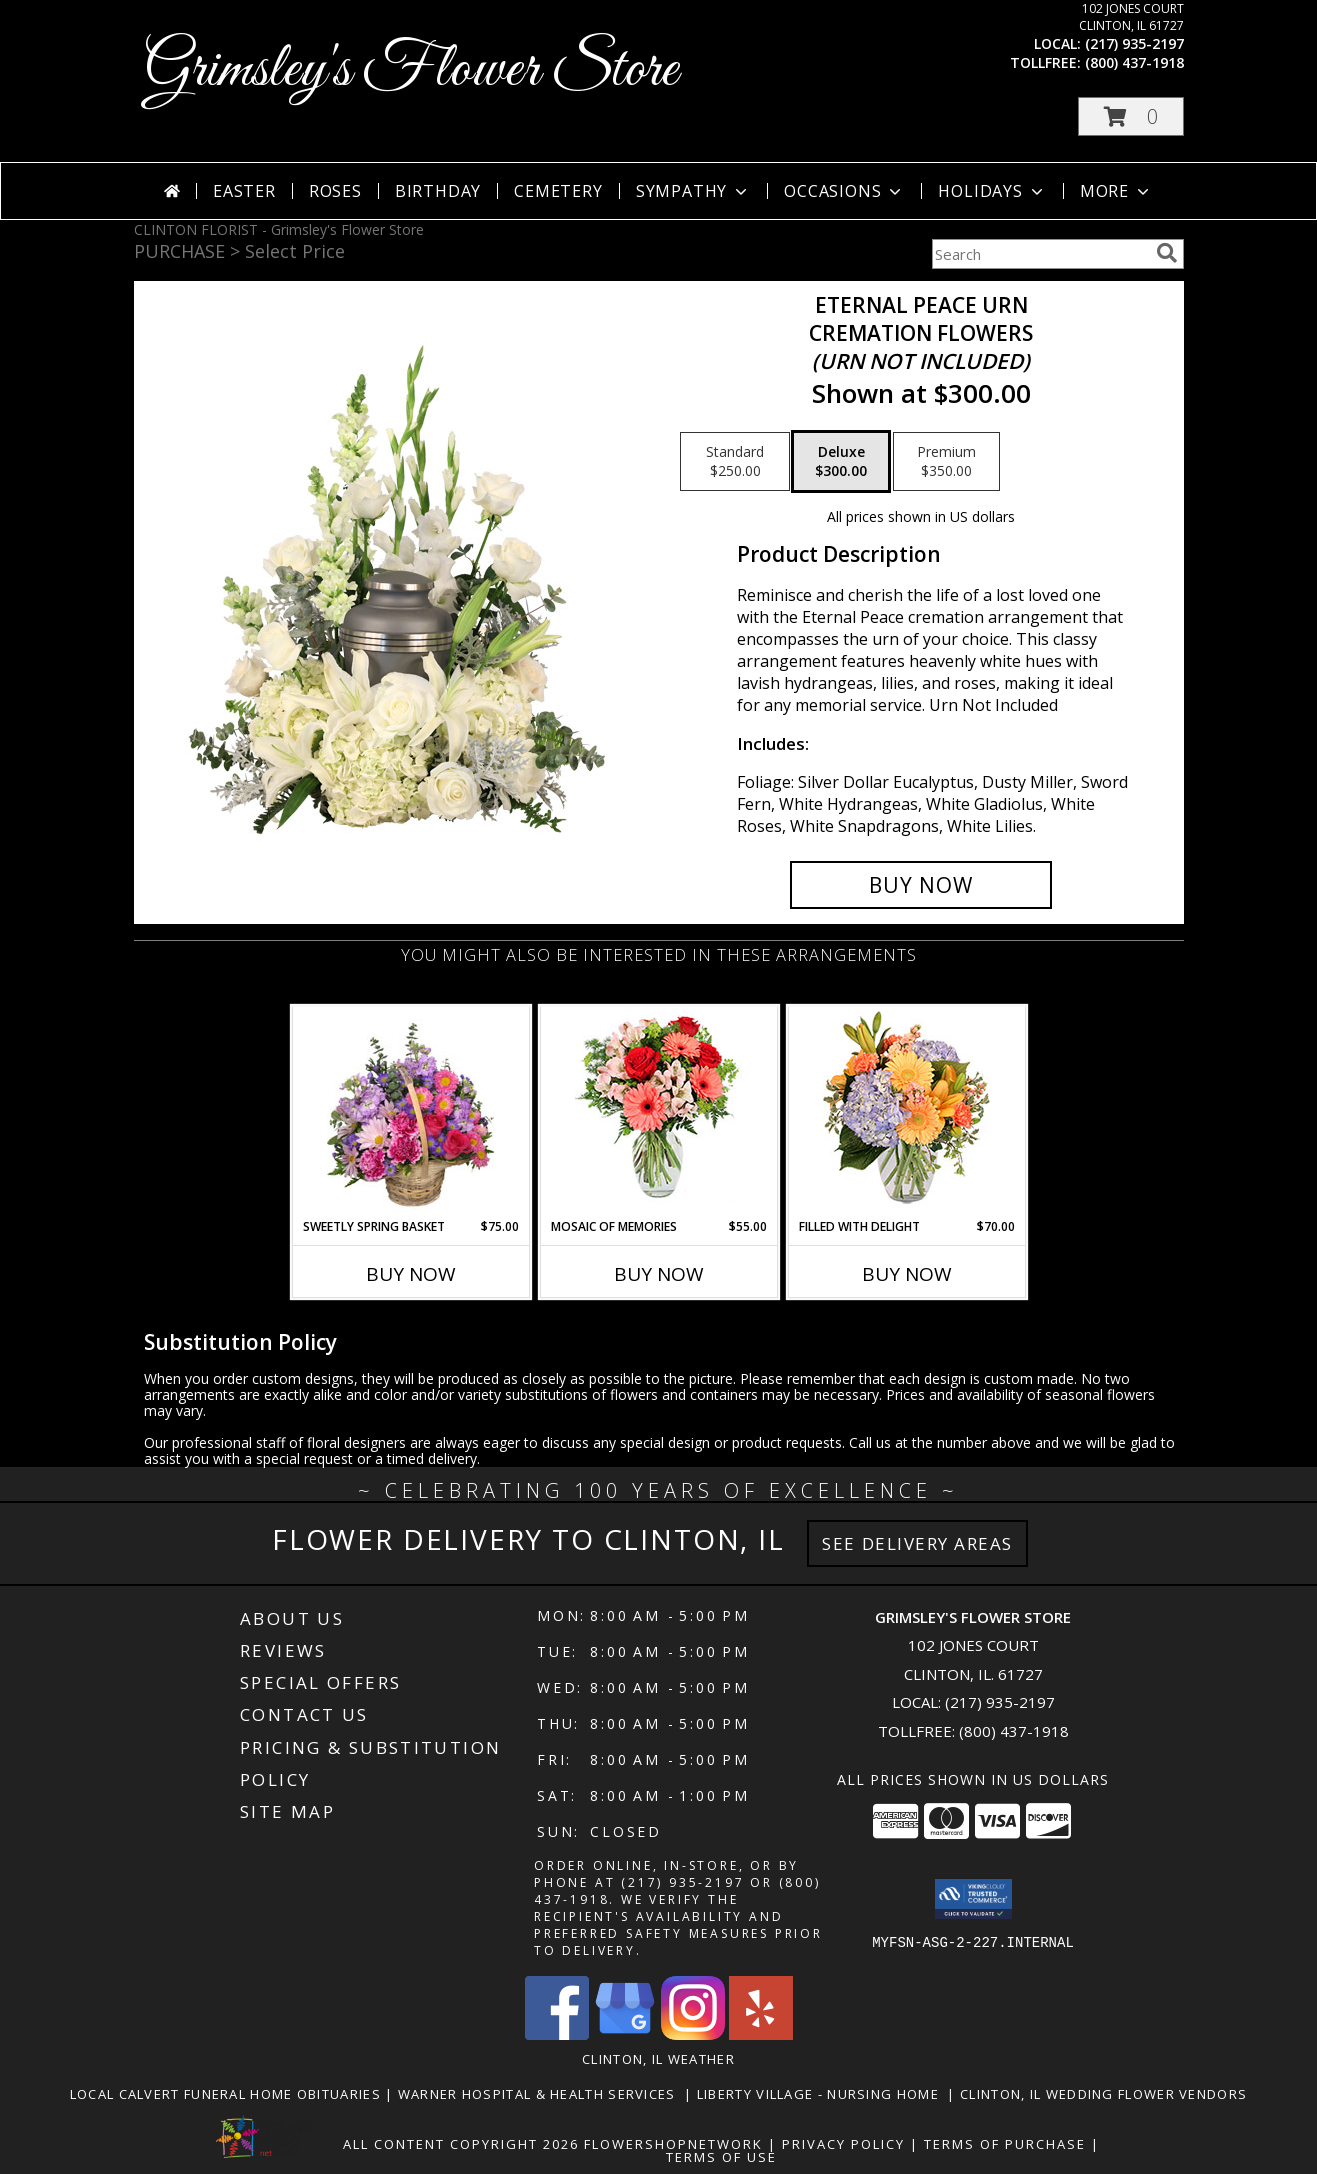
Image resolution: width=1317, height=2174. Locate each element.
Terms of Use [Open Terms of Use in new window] (721, 2157)
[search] (1167, 253)
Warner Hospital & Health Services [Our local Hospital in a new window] (541, 2094)
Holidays (992, 191)
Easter (244, 191)
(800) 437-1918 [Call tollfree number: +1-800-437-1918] (1134, 62)
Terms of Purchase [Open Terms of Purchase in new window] (1005, 2144)
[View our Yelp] (761, 2034)
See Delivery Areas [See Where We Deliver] (917, 1543)
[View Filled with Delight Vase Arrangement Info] (906, 1112)
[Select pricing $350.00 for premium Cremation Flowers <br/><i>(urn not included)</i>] (946, 462)
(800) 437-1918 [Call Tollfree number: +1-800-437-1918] (1014, 1731)
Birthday (438, 191)
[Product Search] (1040, 254)
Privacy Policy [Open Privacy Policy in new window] (843, 2144)
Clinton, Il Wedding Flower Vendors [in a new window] (1103, 2094)
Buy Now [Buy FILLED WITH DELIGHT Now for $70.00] (907, 1274)
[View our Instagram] (693, 2034)
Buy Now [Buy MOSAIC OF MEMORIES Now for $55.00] (659, 1274)
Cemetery (558, 191)
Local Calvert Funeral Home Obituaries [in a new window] (227, 2094)
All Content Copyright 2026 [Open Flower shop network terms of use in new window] (461, 2144)
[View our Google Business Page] (625, 2034)
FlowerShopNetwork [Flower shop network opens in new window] (673, 2144)
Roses (335, 191)
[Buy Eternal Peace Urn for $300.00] (921, 885)
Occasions (844, 191)
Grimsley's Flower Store (411, 70)
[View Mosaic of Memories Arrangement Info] (658, 1112)
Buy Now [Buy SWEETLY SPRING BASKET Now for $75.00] (411, 1274)
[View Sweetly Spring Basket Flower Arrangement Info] (410, 1112)
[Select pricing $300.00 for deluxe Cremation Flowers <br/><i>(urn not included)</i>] (841, 462)
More (1116, 191)
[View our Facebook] (557, 2034)
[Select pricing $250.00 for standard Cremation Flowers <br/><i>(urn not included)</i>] (735, 462)
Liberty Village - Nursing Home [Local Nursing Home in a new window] (822, 2094)
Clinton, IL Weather (658, 2059)
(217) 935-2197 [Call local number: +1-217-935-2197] (1134, 43)
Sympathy (693, 191)
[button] (1131, 116)
